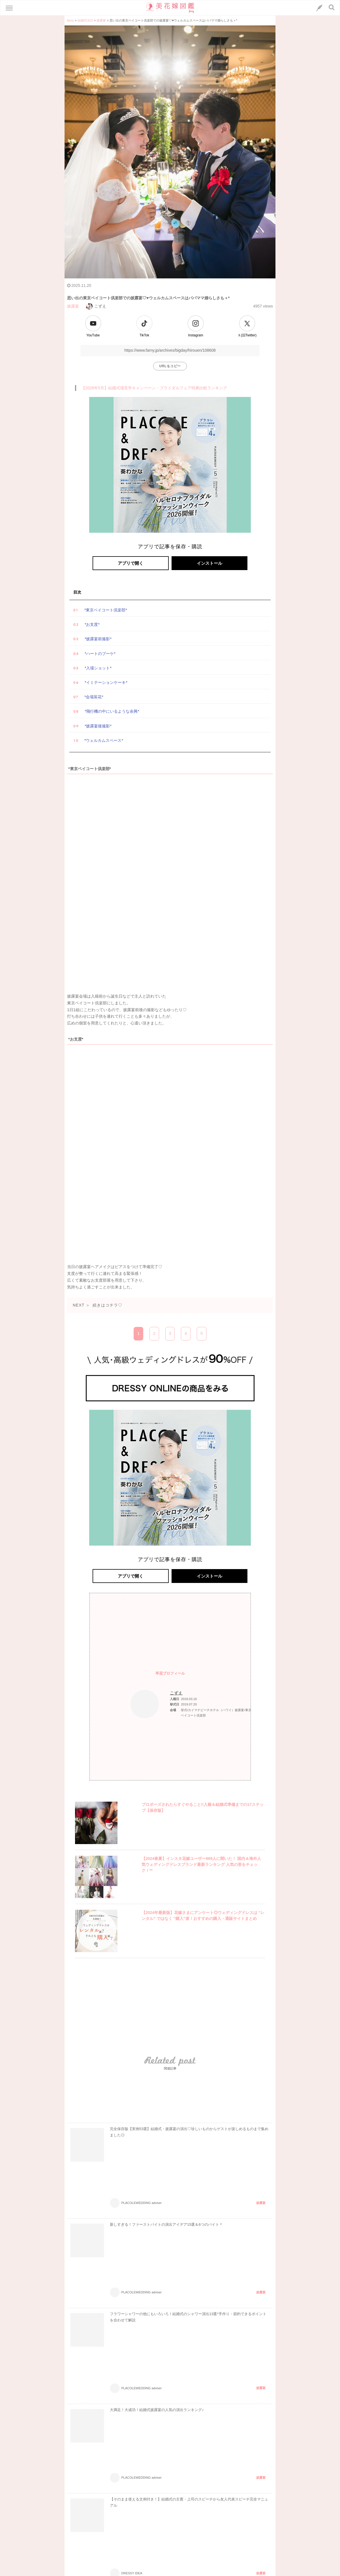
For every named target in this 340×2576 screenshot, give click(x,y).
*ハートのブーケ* (100, 653)
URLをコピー (170, 366)
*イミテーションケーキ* (106, 682)
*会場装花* (93, 697)
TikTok (144, 335)
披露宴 (73, 306)
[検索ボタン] (332, 7)
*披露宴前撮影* (98, 639)
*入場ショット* (98, 668)
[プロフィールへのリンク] (144, 1704)
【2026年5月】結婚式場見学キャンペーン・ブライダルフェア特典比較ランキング (154, 388)
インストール (209, 563)
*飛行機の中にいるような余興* (112, 711)
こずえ (96, 306)
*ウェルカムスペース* (103, 740)
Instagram (195, 335)
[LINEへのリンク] (319, 8)
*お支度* (92, 624)
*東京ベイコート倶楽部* (105, 610)
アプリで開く (130, 563)
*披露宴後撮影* (98, 726)
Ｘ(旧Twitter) (247, 335)
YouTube (93, 335)
